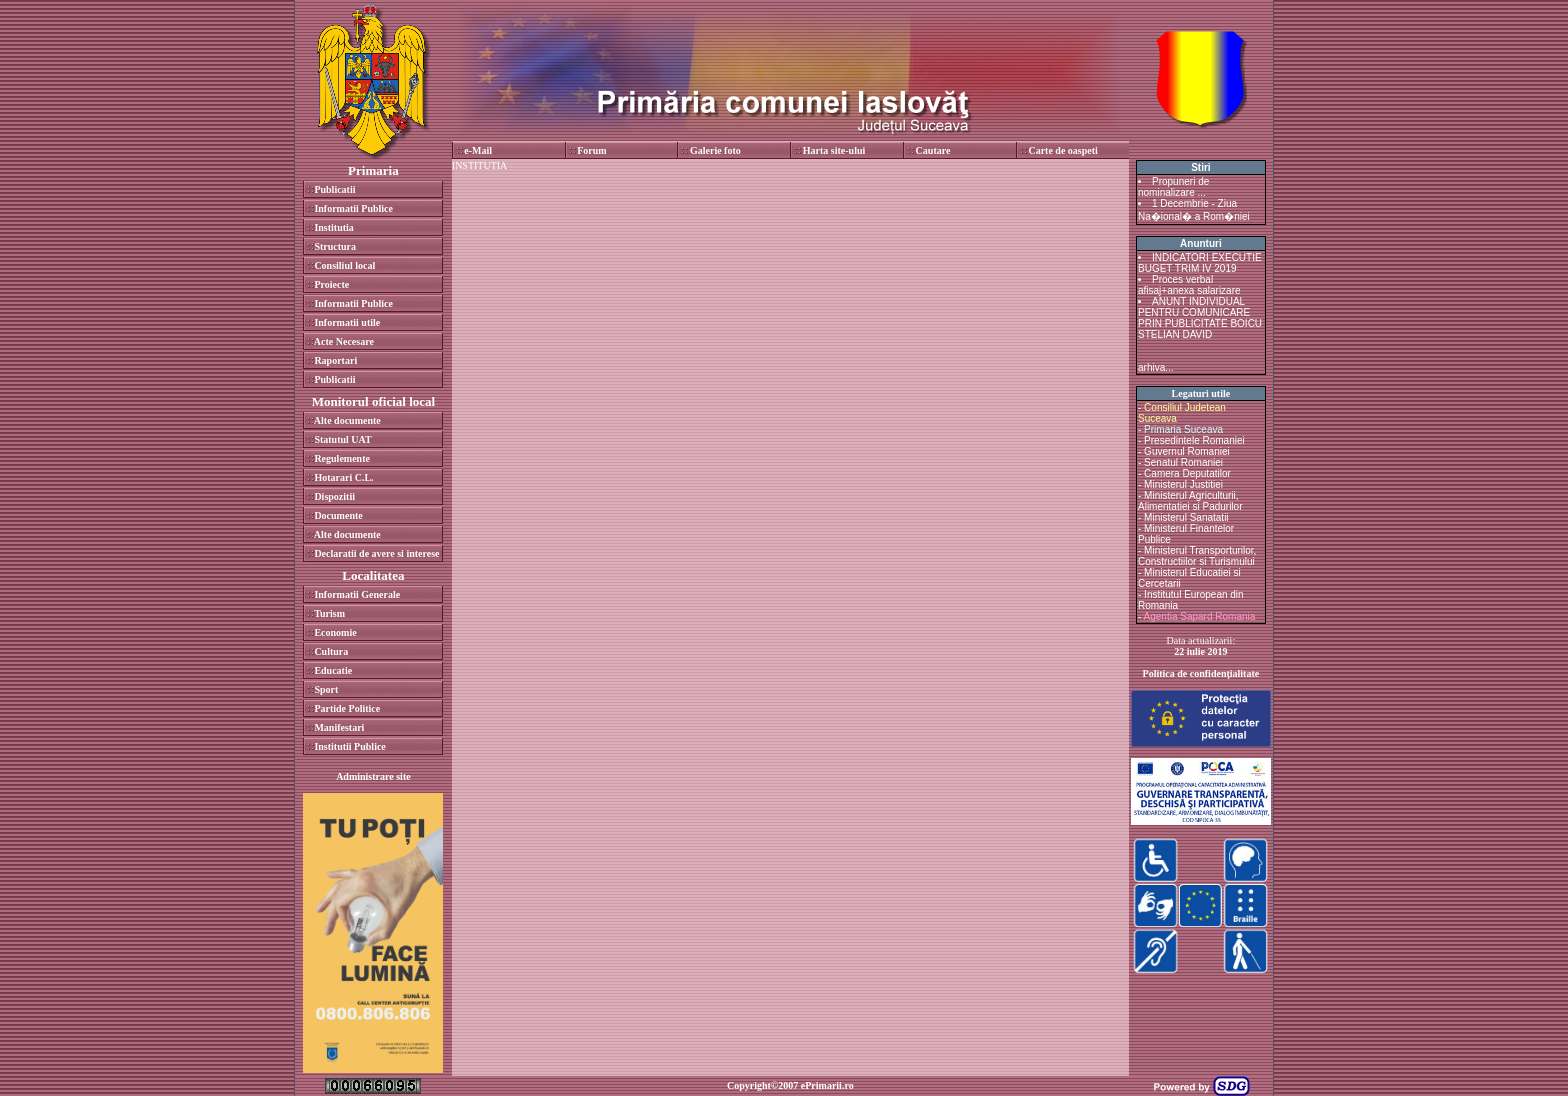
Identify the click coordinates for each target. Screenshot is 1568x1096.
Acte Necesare (344, 341)
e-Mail (478, 150)
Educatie (333, 670)
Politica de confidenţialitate (1201, 673)
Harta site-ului (834, 150)
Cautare (933, 150)
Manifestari (339, 727)
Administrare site (373, 776)
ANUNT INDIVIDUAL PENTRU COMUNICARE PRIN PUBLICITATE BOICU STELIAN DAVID (1200, 318)
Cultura (331, 651)
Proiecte (331, 284)
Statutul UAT (342, 439)
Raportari (335, 360)
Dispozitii (334, 496)
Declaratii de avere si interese (376, 553)
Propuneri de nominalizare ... (1173, 187)
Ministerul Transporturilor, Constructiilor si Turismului (1197, 556)
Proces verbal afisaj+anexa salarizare (1189, 285)
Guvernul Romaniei (1187, 451)
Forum (591, 150)
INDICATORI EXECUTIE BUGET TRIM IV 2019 (1200, 263)
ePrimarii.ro (827, 1085)
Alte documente (347, 420)
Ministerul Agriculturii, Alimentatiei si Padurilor (1190, 501)
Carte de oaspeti (1062, 150)
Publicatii (334, 189)
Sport (326, 689)
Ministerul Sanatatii (1186, 517)
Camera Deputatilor (1187, 473)
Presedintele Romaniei (1194, 440)
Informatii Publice (353, 208)
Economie (335, 632)
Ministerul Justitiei (1183, 484)
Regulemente (342, 458)
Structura (335, 246)
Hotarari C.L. (343, 477)
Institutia (333, 227)
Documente (338, 515)
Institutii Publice (349, 746)
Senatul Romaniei (1183, 462)
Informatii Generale (357, 594)
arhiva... (1156, 367)
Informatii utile (347, 322)
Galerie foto (715, 150)
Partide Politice (347, 708)
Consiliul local (344, 265)
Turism (329, 613)
